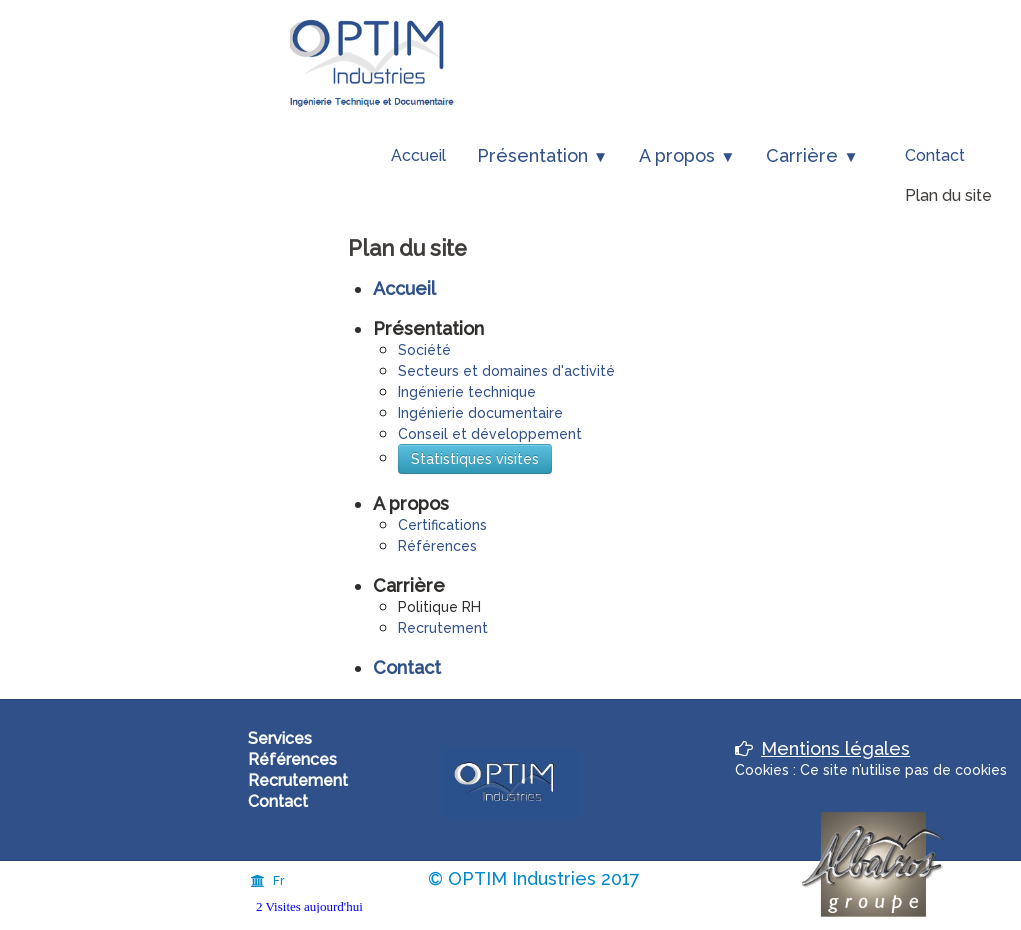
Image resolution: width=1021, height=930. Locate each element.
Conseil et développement (490, 434)
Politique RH (439, 607)
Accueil (418, 155)
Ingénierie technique (467, 392)
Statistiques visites (475, 459)
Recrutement (443, 628)
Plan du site (948, 195)
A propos (687, 155)
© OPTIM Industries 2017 (534, 878)
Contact (935, 155)
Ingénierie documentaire (480, 413)
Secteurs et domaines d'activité (506, 371)
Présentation (542, 155)
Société (424, 350)
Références (437, 546)
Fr (267, 881)
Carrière (812, 155)
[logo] (372, 62)
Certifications (442, 525)
